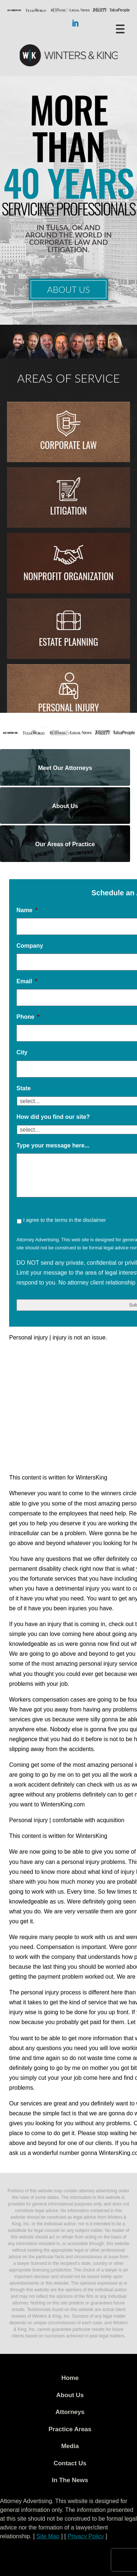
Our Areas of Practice (65, 844)
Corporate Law (68, 445)
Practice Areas (70, 2429)
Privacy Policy (86, 2536)
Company (29, 946)
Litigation (68, 510)
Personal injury (68, 707)
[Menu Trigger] (120, 28)
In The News (70, 2480)
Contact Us (70, 2463)
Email (26, 981)
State (23, 1088)
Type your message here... (53, 1145)
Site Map (48, 2536)
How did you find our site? (53, 1117)
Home (70, 2377)
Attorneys (70, 2412)
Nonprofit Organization (68, 576)
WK (69, 55)
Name (27, 910)
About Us (68, 289)
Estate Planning (68, 641)
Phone (27, 1017)
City (21, 1052)
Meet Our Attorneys (65, 768)
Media (70, 2446)
